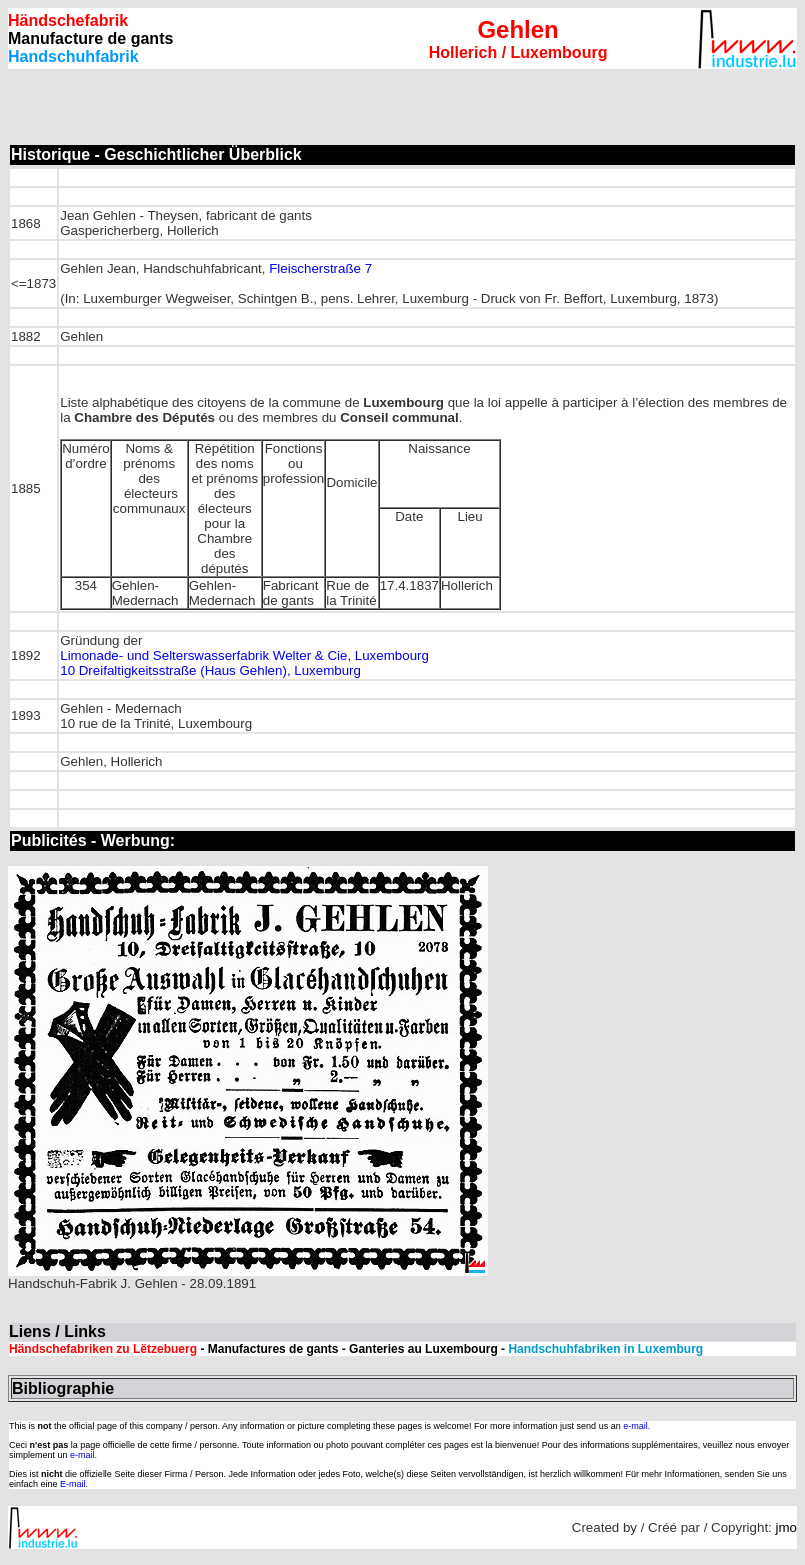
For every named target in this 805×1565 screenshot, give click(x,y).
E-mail (73, 1484)
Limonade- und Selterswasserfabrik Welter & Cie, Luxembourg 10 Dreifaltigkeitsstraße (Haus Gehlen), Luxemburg (244, 663)
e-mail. (636, 1426)
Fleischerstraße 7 (320, 268)
